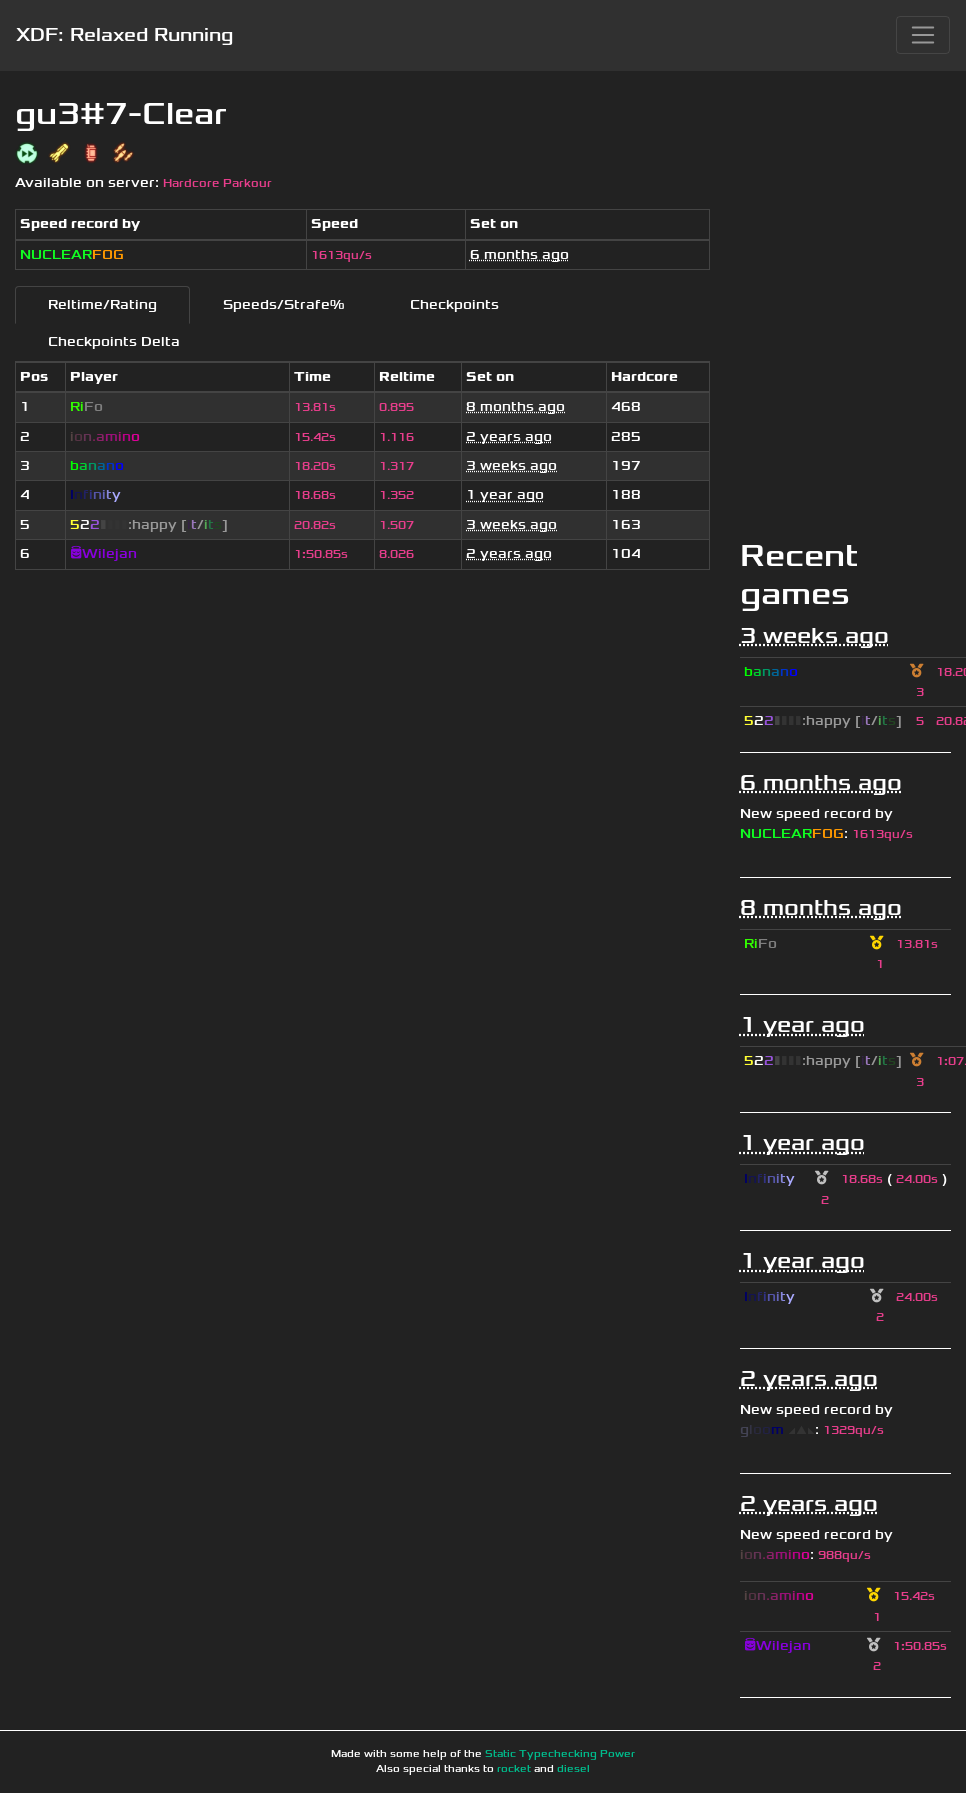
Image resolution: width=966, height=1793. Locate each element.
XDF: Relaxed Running (124, 35)
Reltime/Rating (102, 304)
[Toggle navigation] (923, 35)
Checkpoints (454, 304)
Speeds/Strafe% (283, 304)
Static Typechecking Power (560, 1754)
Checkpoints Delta (114, 341)
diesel (573, 1769)
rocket (514, 1769)
